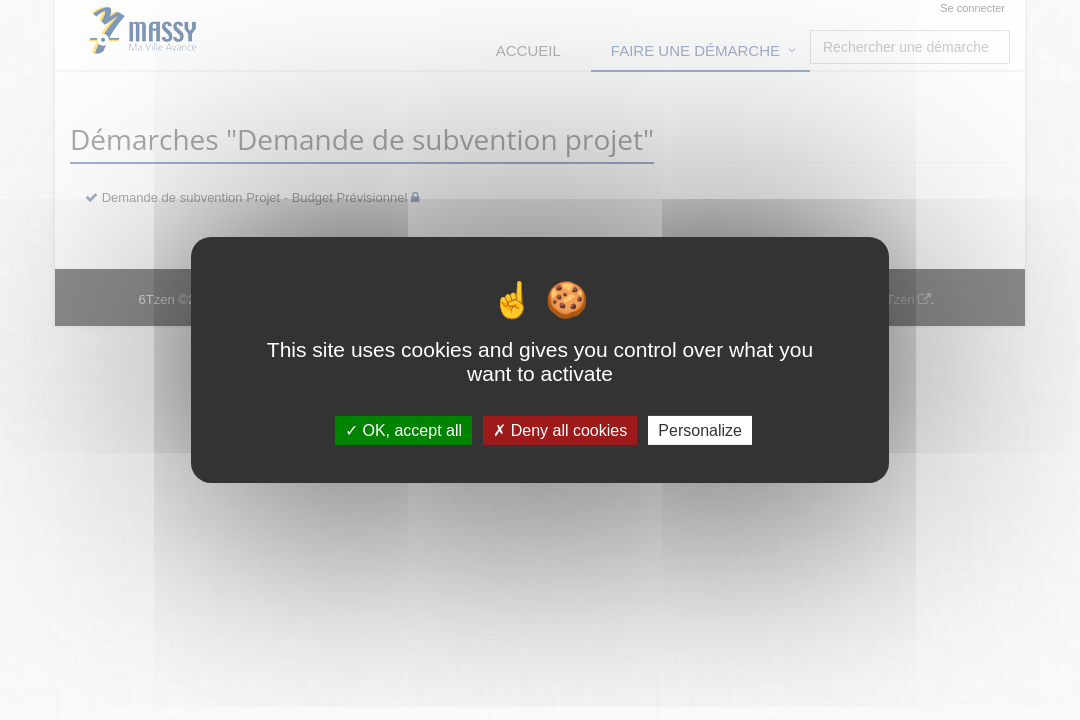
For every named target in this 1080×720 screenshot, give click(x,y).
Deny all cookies (560, 430)
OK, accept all (403, 430)
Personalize (700, 430)
